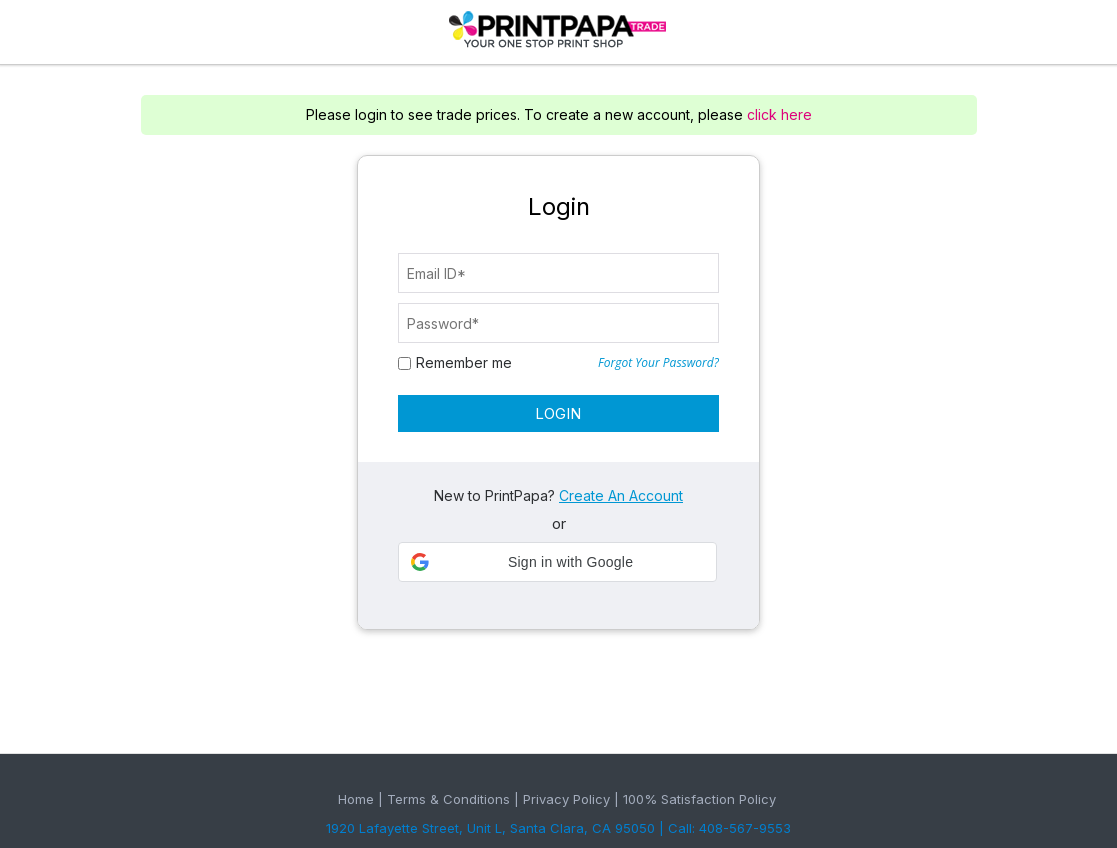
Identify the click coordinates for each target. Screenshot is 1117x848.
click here (779, 114)
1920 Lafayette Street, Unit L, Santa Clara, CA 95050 (490, 828)
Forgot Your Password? (658, 363)
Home (356, 799)
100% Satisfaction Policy (699, 799)
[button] (557, 562)
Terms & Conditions (448, 799)
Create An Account (621, 495)
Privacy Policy (566, 799)
